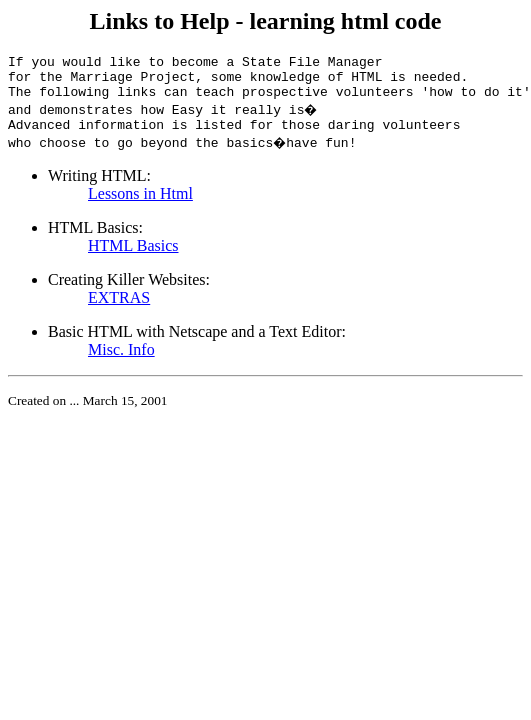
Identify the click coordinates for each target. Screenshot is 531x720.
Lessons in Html (140, 205)
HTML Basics (133, 257)
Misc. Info (121, 361)
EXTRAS (119, 309)
